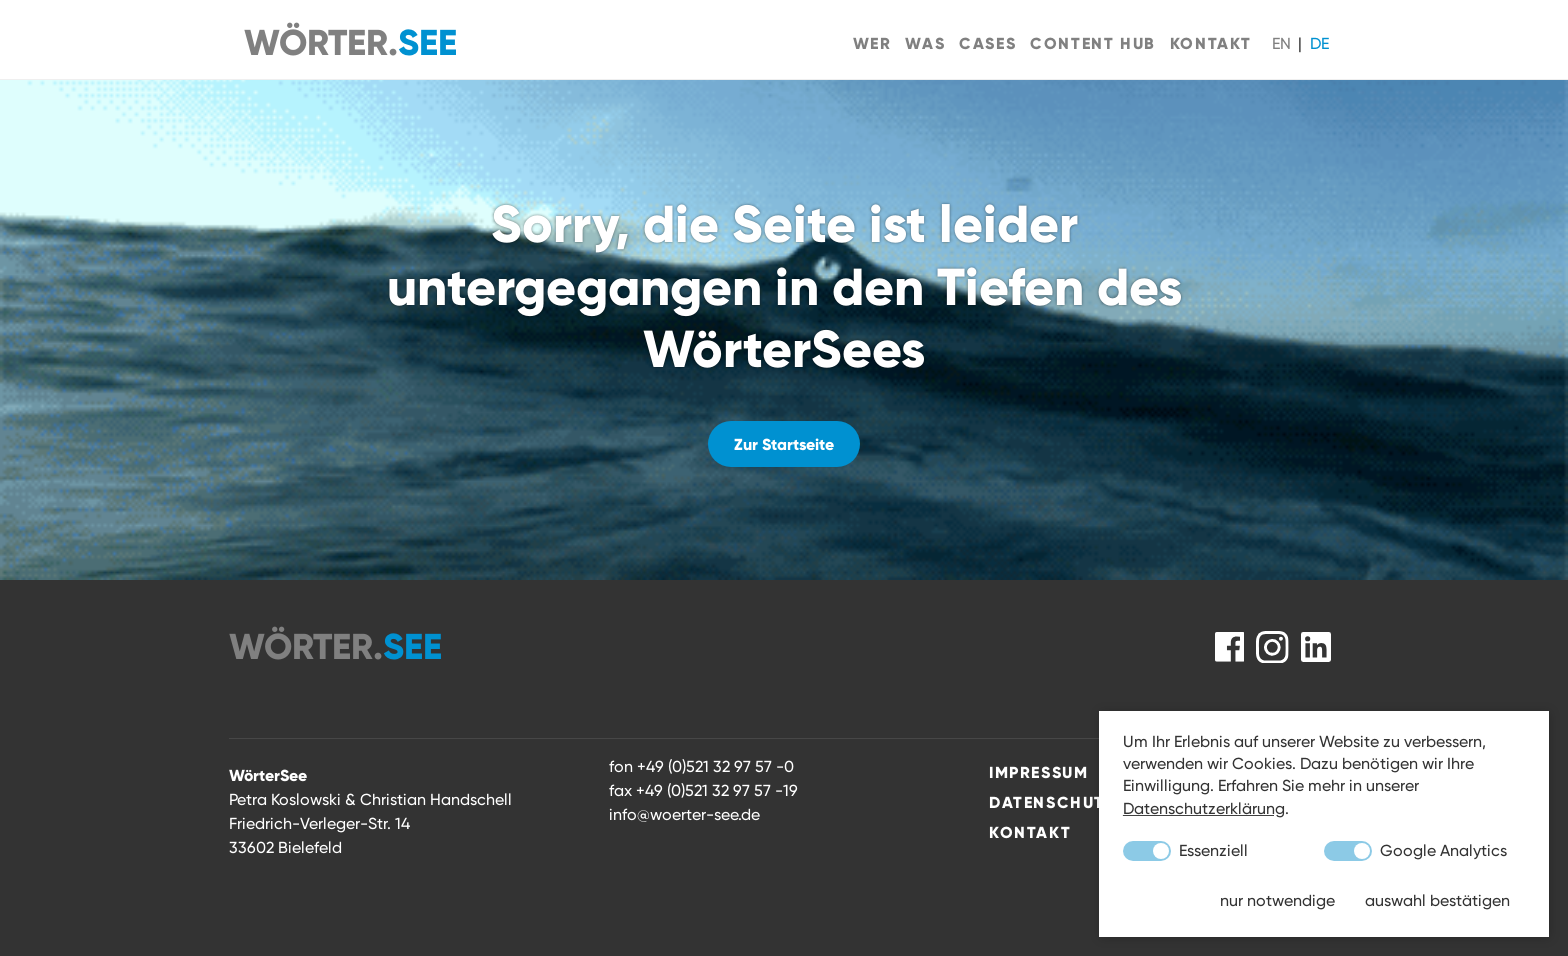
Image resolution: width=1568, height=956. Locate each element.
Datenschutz (1052, 802)
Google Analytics (1415, 851)
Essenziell (1185, 851)
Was (925, 43)
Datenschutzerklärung (1204, 808)
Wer (872, 43)
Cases (987, 43)
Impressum (1038, 772)
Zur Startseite (784, 444)
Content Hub (1093, 43)
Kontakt (1211, 43)
